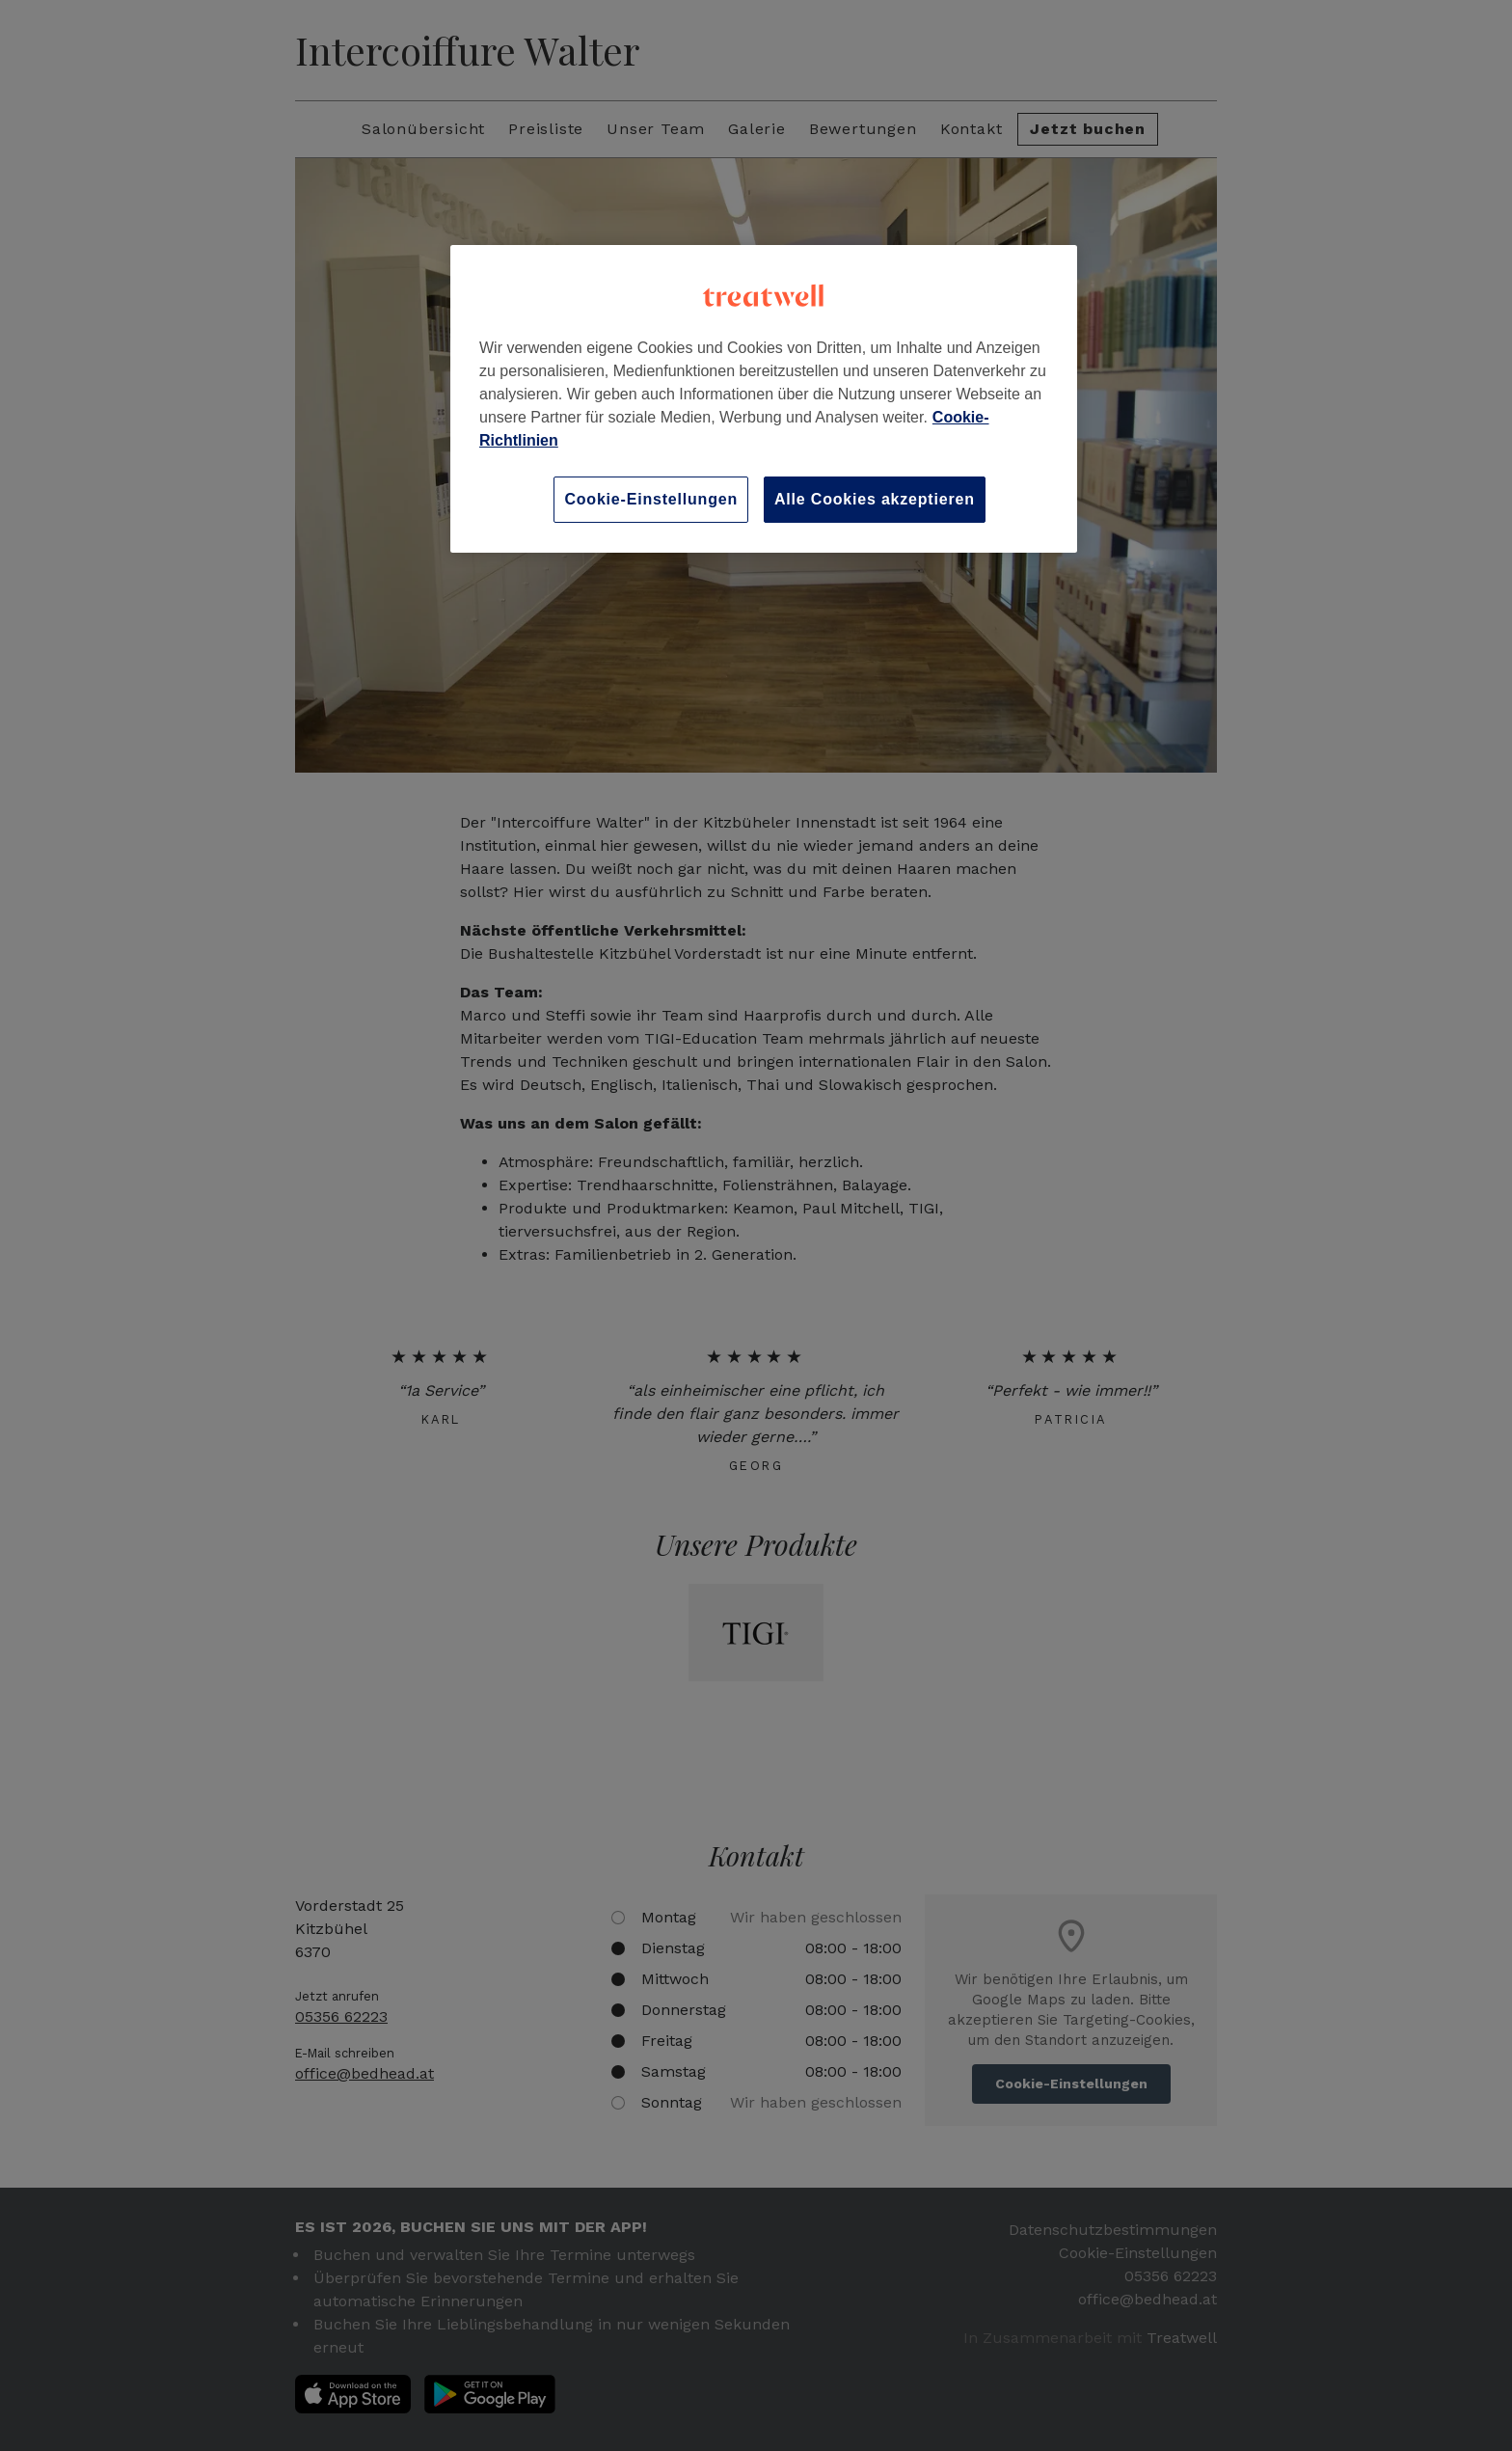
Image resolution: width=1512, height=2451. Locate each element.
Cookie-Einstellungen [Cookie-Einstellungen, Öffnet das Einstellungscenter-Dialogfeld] (651, 499)
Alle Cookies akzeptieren (874, 499)
